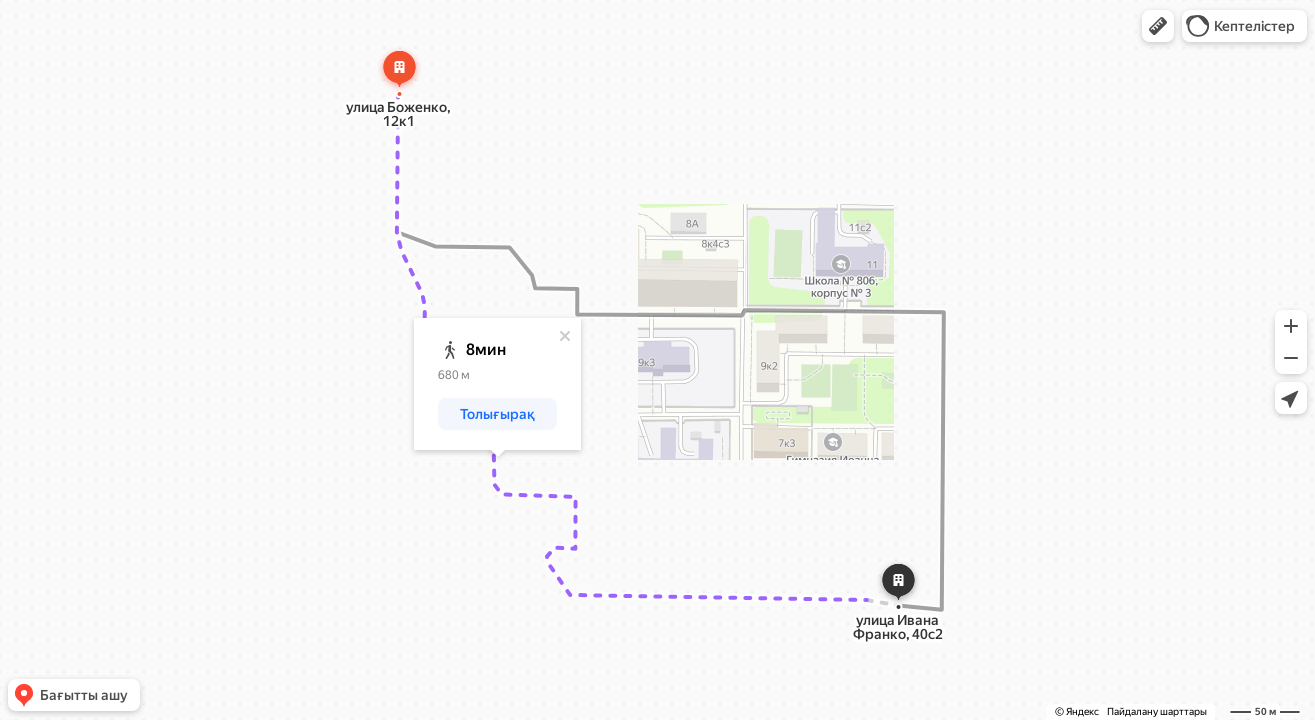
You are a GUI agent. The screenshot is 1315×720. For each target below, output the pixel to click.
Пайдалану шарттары (1157, 711)
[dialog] (497, 384)
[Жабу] (565, 336)
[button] (1158, 26)
